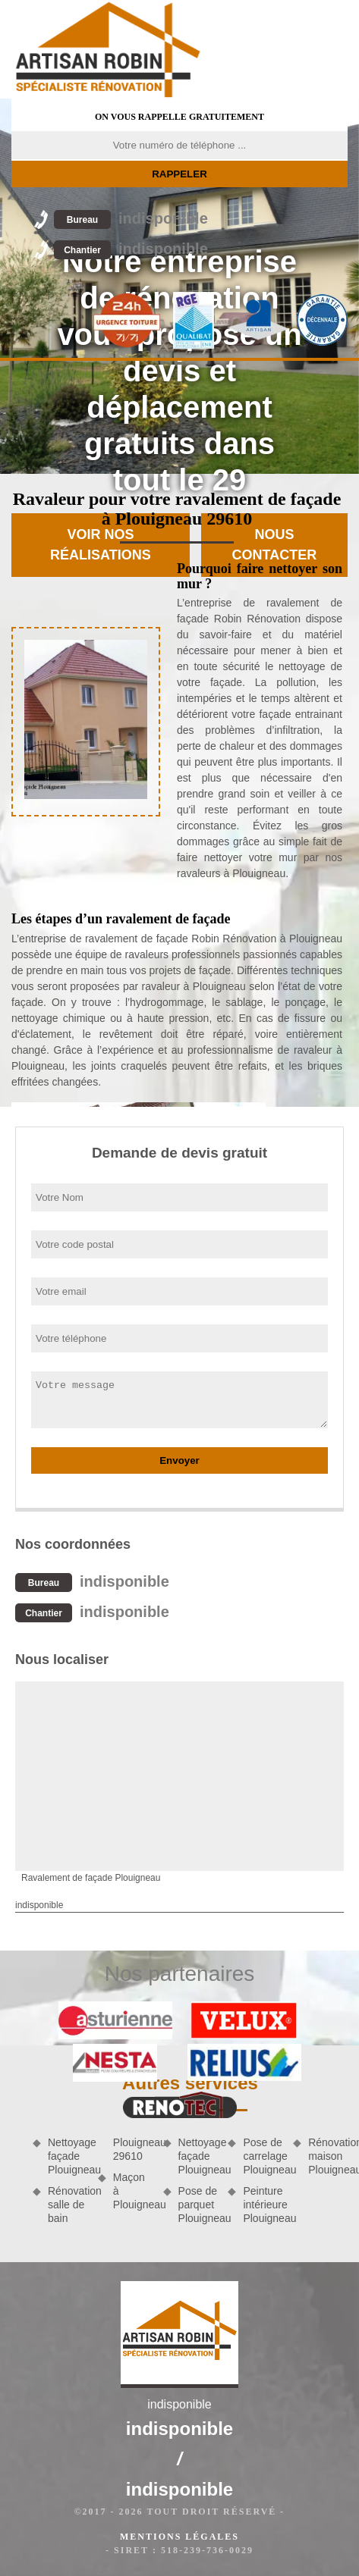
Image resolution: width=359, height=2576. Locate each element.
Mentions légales (179, 2536)
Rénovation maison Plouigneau (328, 2156)
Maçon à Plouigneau (133, 2191)
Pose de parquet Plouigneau (198, 2204)
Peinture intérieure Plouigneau (262, 2204)
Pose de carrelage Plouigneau (262, 2156)
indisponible (131, 218)
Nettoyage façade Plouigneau (67, 2156)
